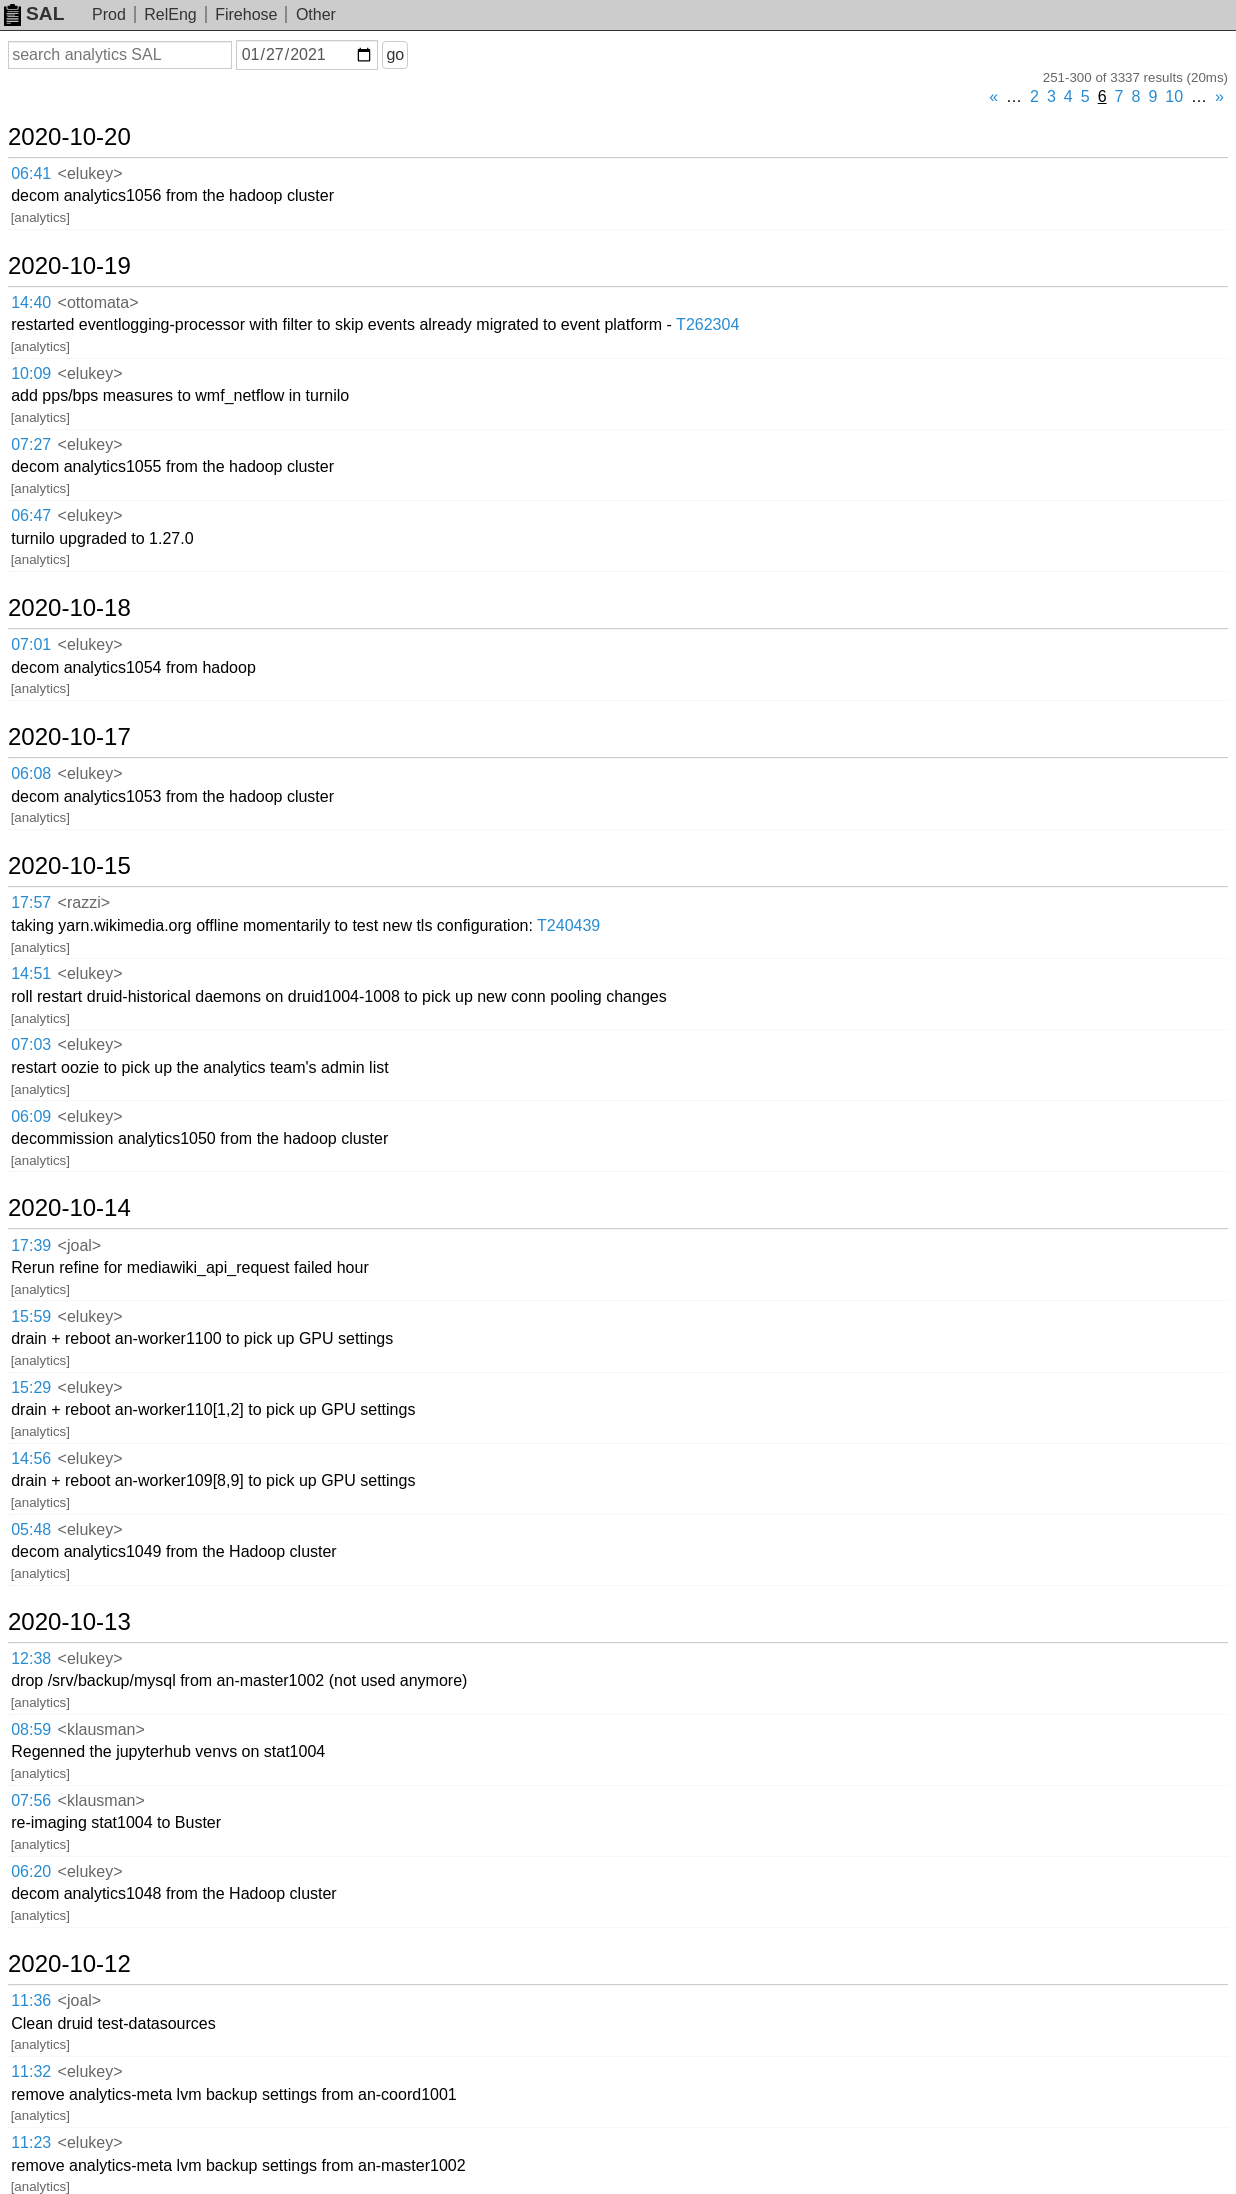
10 (1174, 96)
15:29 (31, 1387)
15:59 (31, 1316)
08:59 (31, 1729)
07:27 (31, 444)
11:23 (31, 2142)
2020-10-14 (69, 1208)
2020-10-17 (69, 737)
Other (316, 14)
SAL (34, 13)
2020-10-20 (69, 137)
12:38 (31, 1658)
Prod (109, 14)
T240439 (568, 925)
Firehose (246, 14)
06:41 (31, 173)
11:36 (31, 2000)
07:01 (31, 644)
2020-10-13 (69, 1622)
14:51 (31, 973)
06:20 (31, 1871)
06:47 (31, 515)
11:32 (31, 2071)
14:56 (31, 1458)
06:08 (31, 773)
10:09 (31, 373)
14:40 (31, 302)
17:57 (31, 902)
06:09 (31, 1116)
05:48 (31, 1529)
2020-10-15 (69, 866)
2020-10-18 (69, 608)
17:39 (31, 1245)
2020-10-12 (69, 1964)
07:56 (31, 1800)
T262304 (707, 324)
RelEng (170, 14)
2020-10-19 (69, 266)
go (395, 54)
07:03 (31, 1044)
